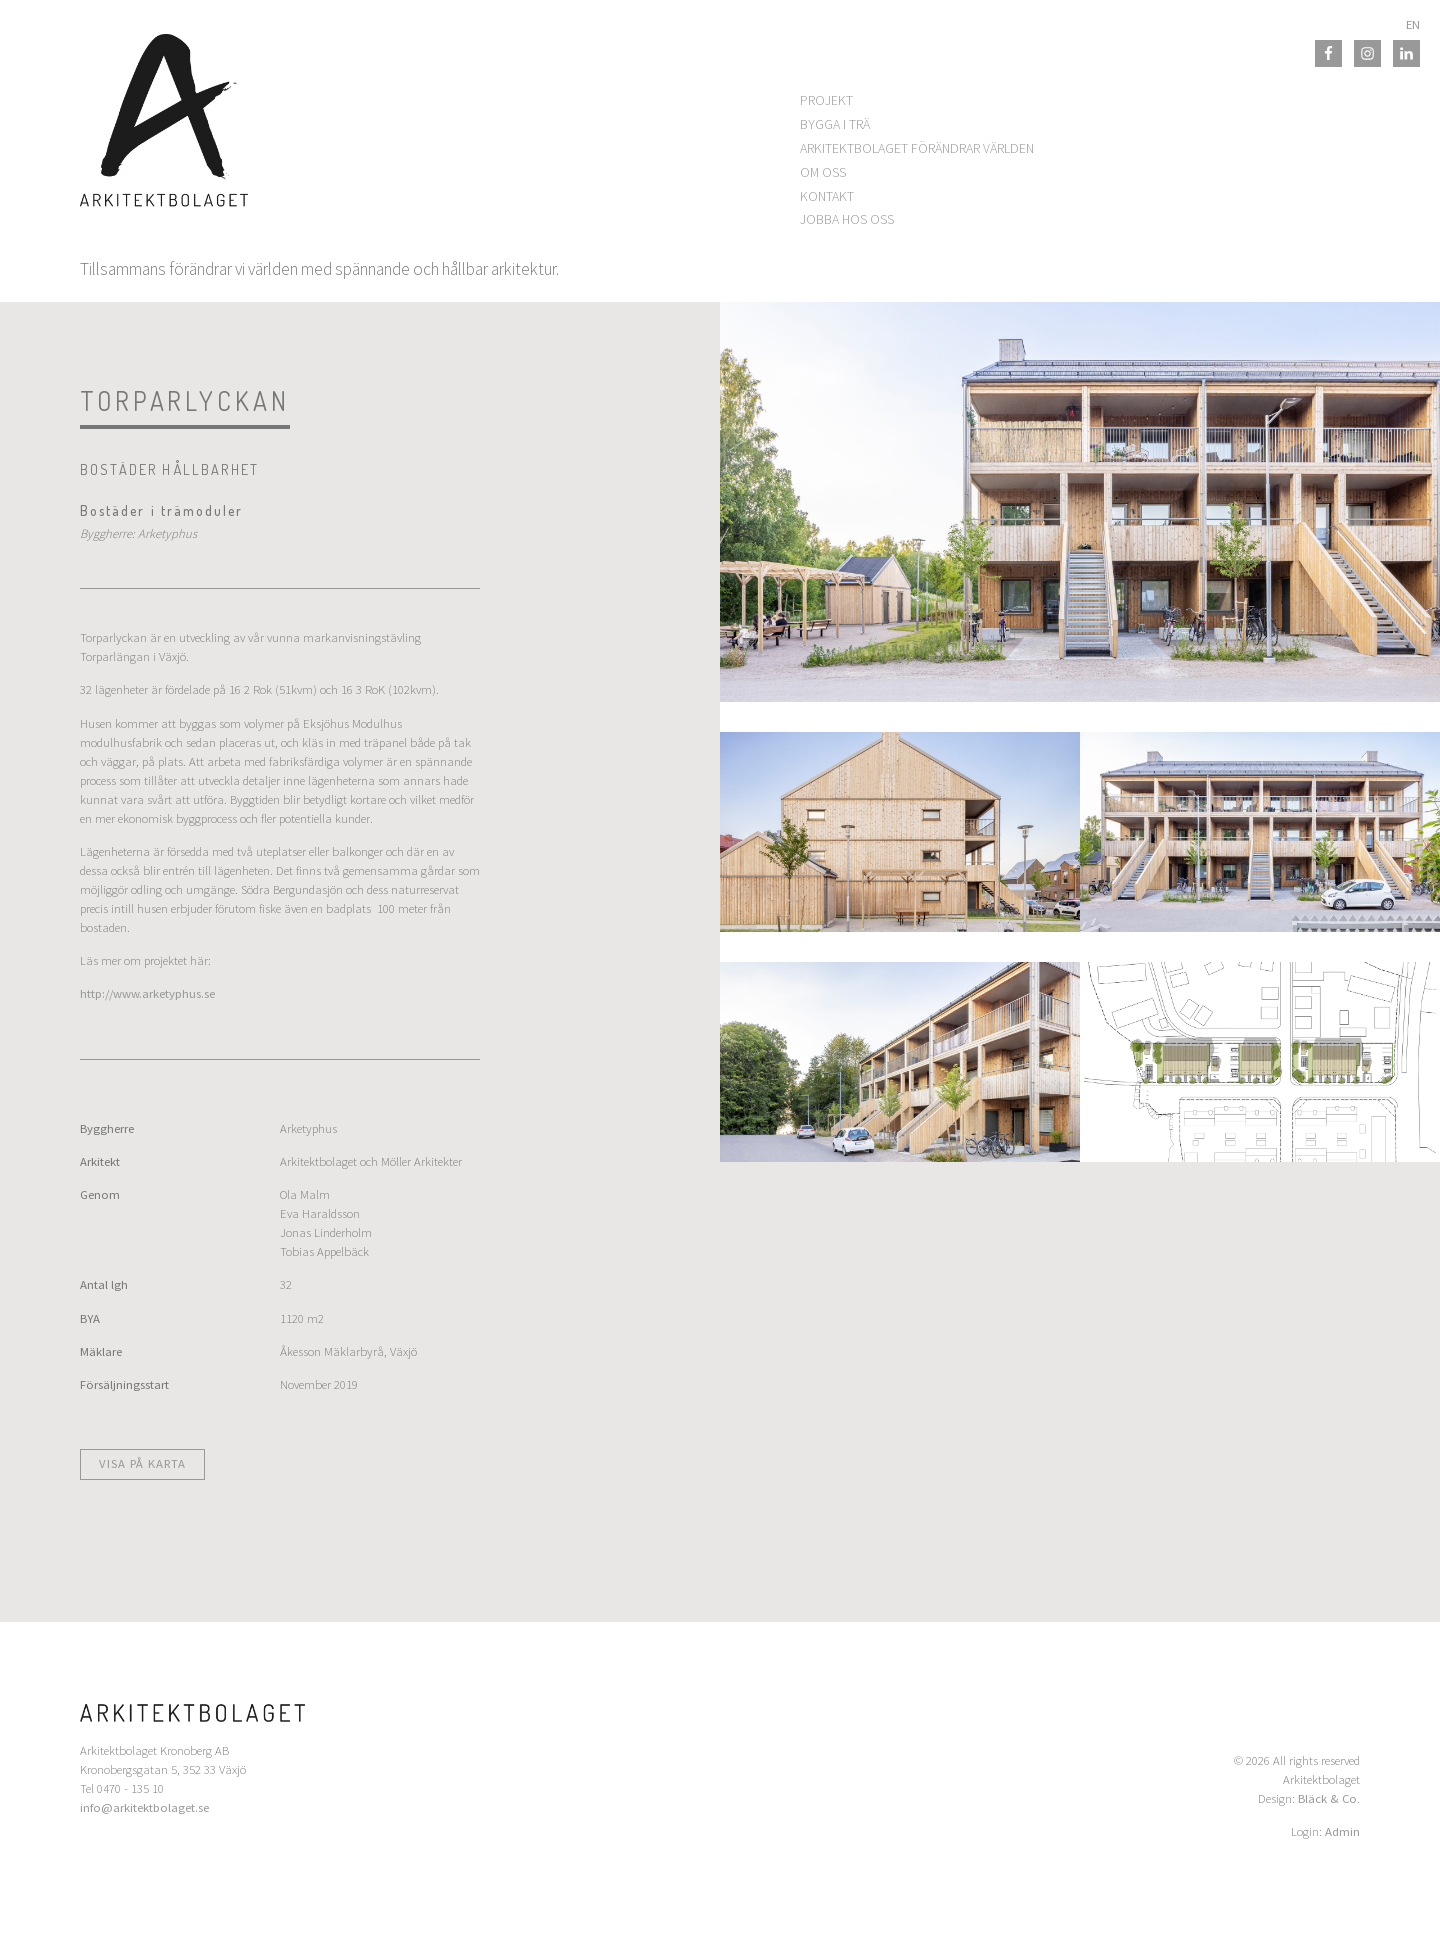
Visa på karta (142, 1463)
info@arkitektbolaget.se (144, 1807)
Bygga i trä (835, 124)
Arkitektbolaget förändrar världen (917, 148)
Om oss (823, 172)
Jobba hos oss (847, 219)
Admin (1342, 1831)
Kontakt (827, 196)
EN (1413, 24)
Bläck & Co (1327, 1798)
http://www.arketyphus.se (147, 993)
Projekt (826, 100)
